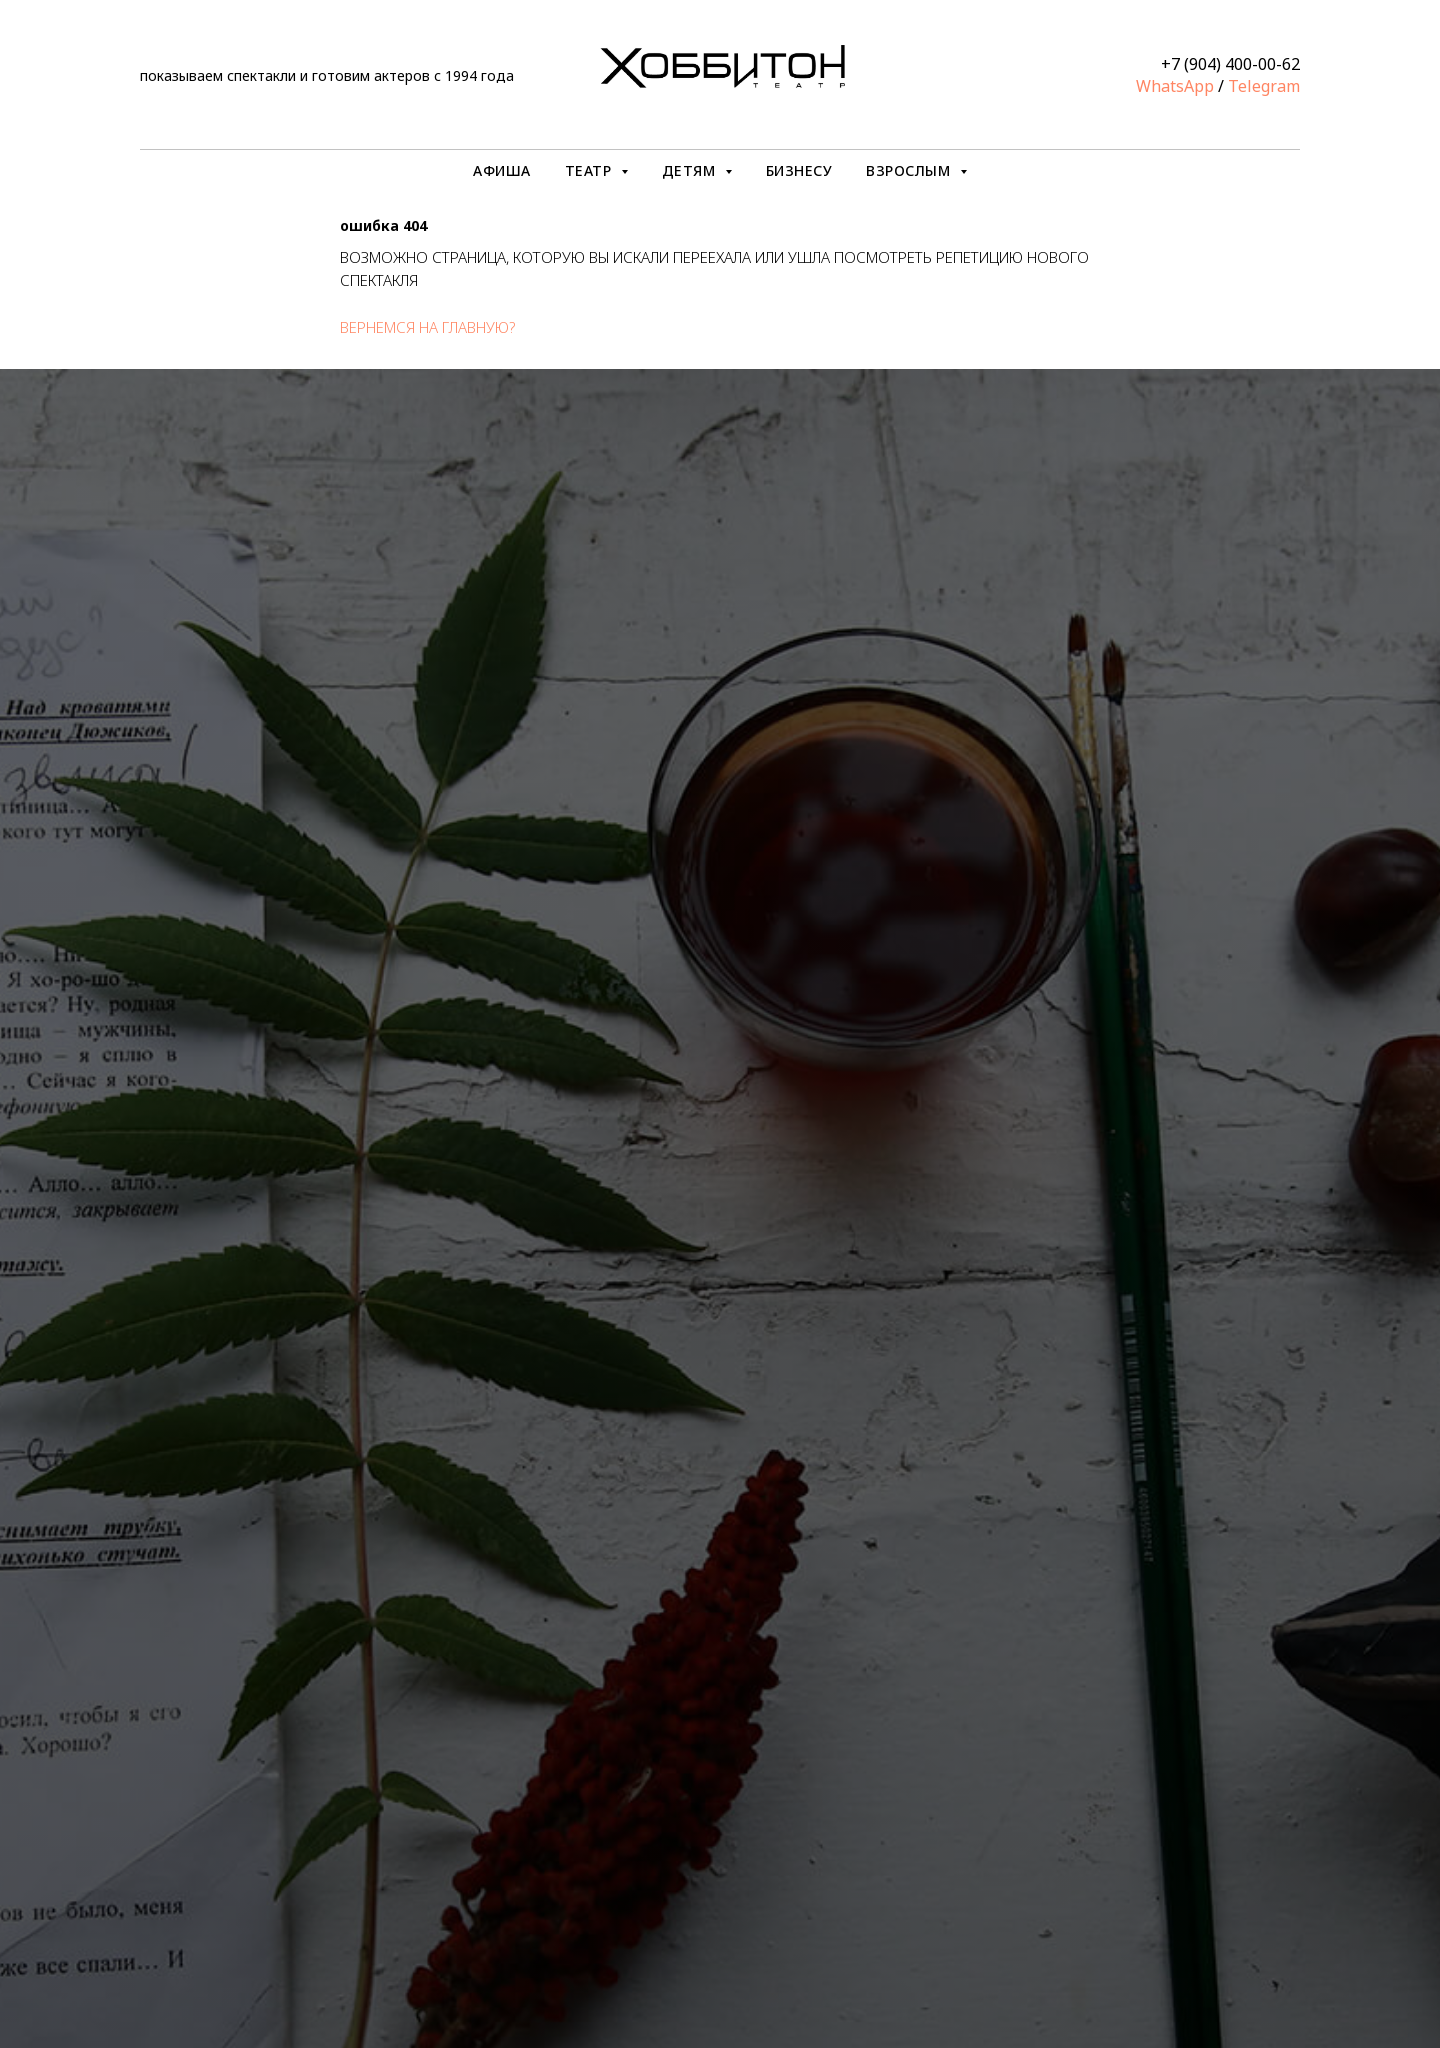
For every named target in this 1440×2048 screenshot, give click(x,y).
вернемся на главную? (427, 327)
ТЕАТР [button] (590, 170)
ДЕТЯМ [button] (691, 170)
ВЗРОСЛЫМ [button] (910, 170)
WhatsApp (1175, 86)
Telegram (1264, 86)
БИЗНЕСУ (799, 170)
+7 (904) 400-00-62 (1230, 64)
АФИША (502, 170)
